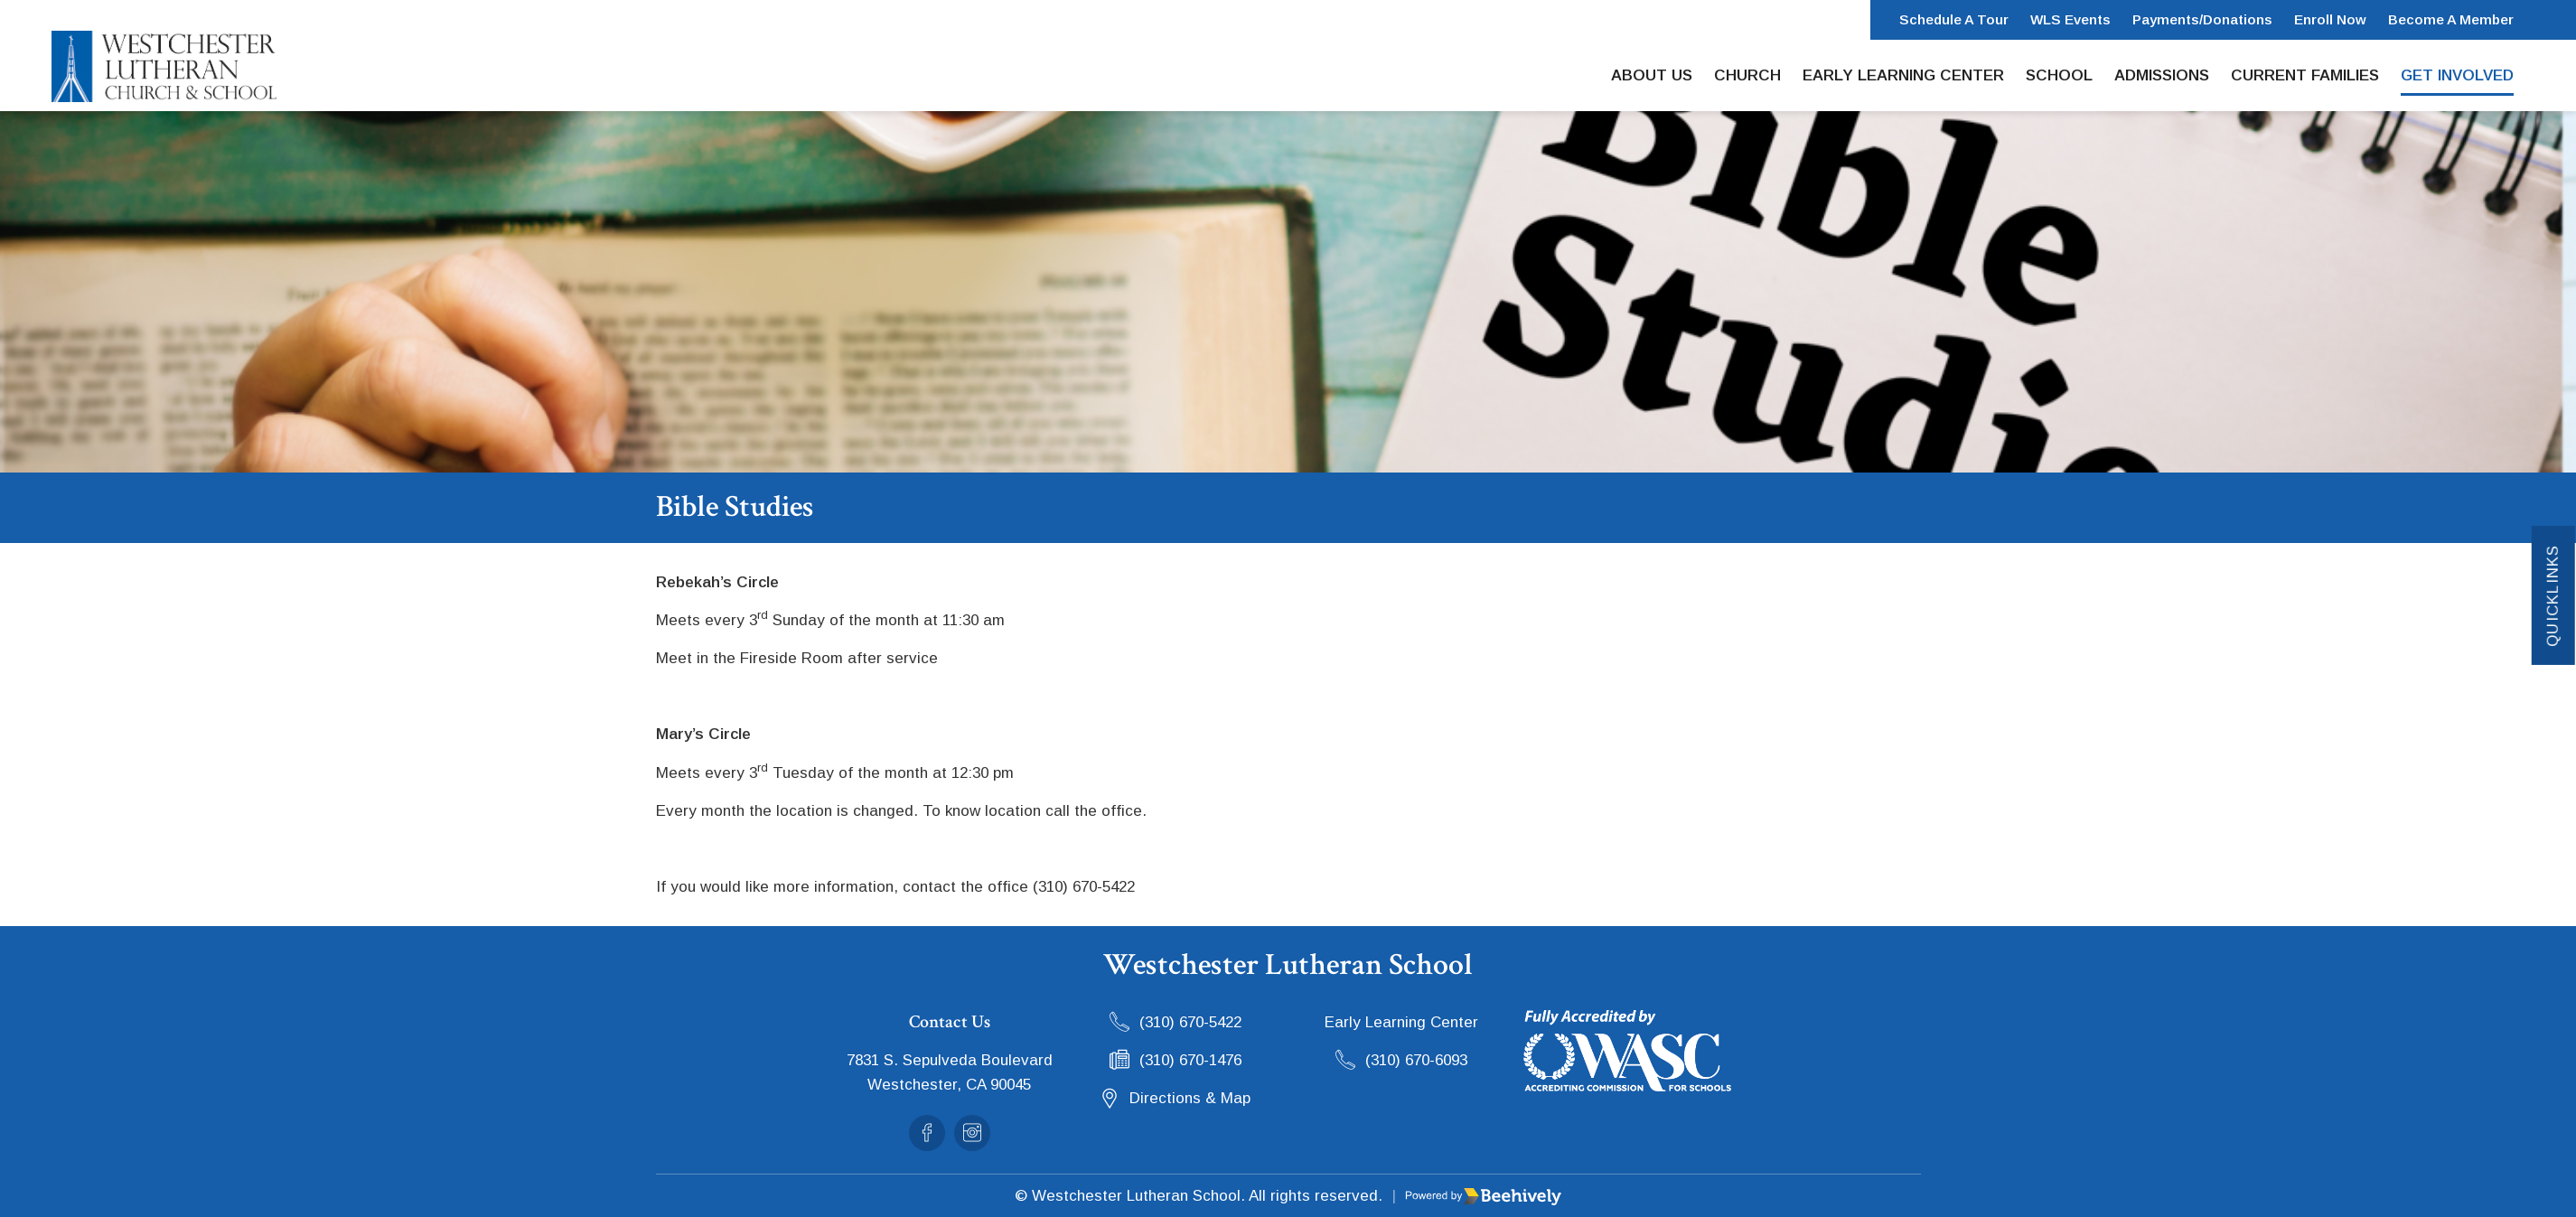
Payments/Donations (2202, 19)
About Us (1651, 75)
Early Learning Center (1903, 75)
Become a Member (2451, 19)
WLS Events (2070, 19)
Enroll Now (2330, 19)
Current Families (2305, 75)
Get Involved (2457, 75)
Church (1747, 75)
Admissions (2161, 75)
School (2059, 75)
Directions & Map (1190, 1098)
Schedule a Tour (1954, 19)
